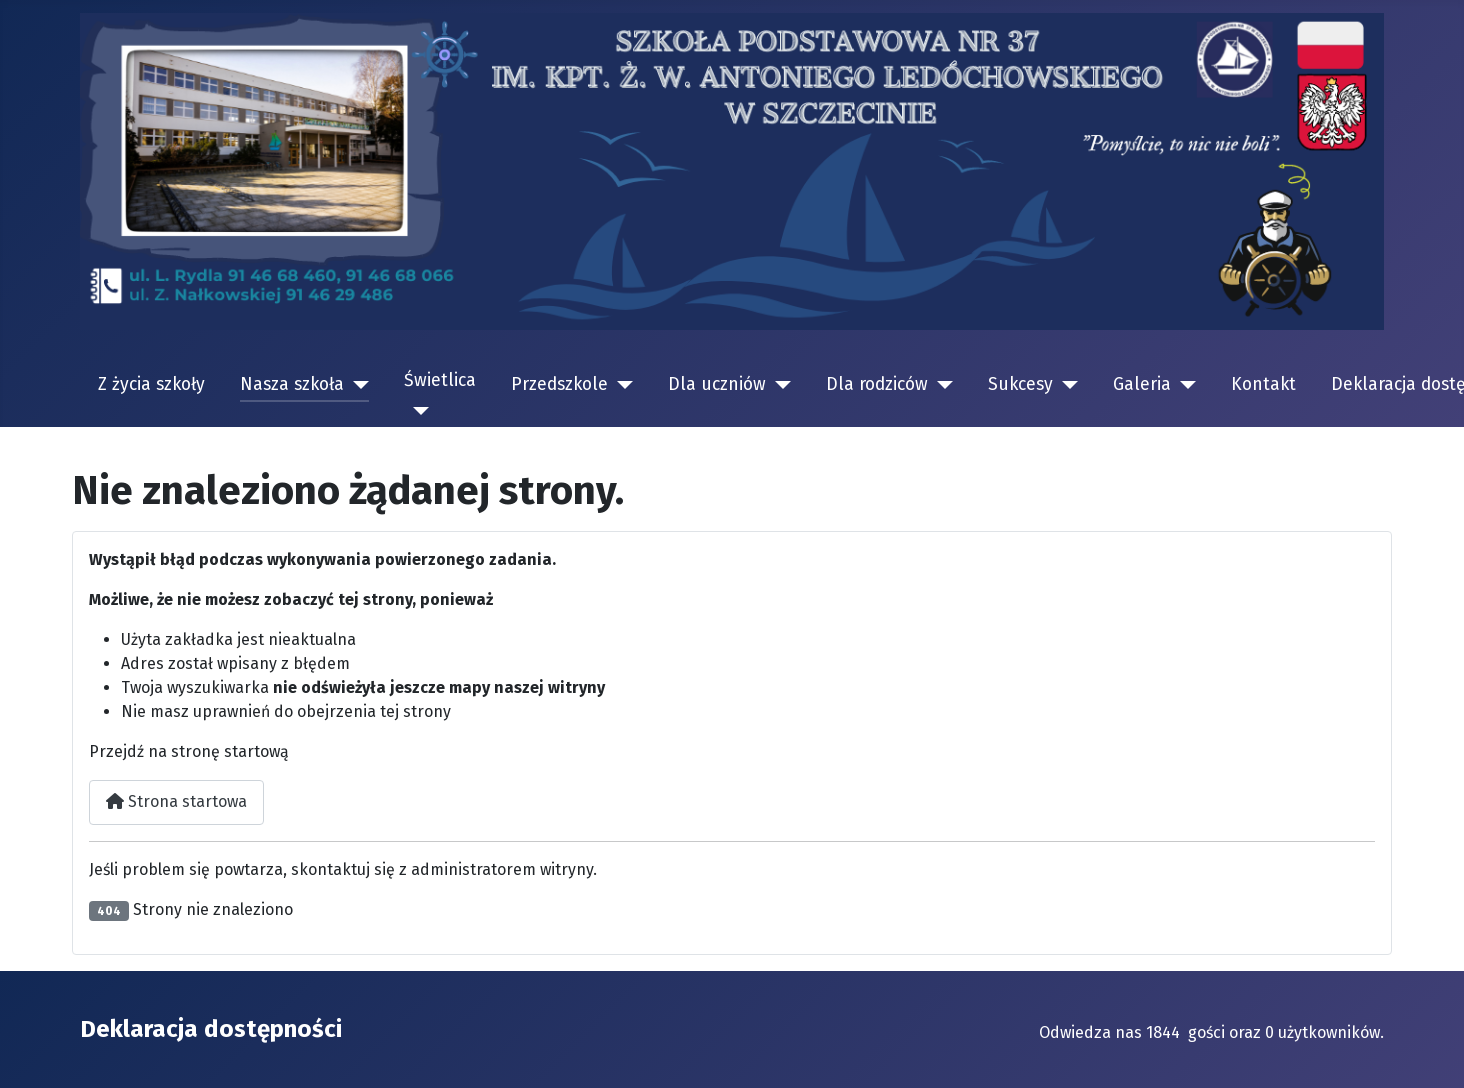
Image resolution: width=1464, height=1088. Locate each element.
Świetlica (440, 380)
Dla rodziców (877, 384)
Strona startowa (176, 801)
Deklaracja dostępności (211, 1029)
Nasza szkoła (292, 384)
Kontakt (1263, 384)
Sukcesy (1020, 384)
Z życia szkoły (151, 384)
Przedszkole (559, 384)
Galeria (1142, 384)
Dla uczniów (717, 384)
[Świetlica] (416, 411)
